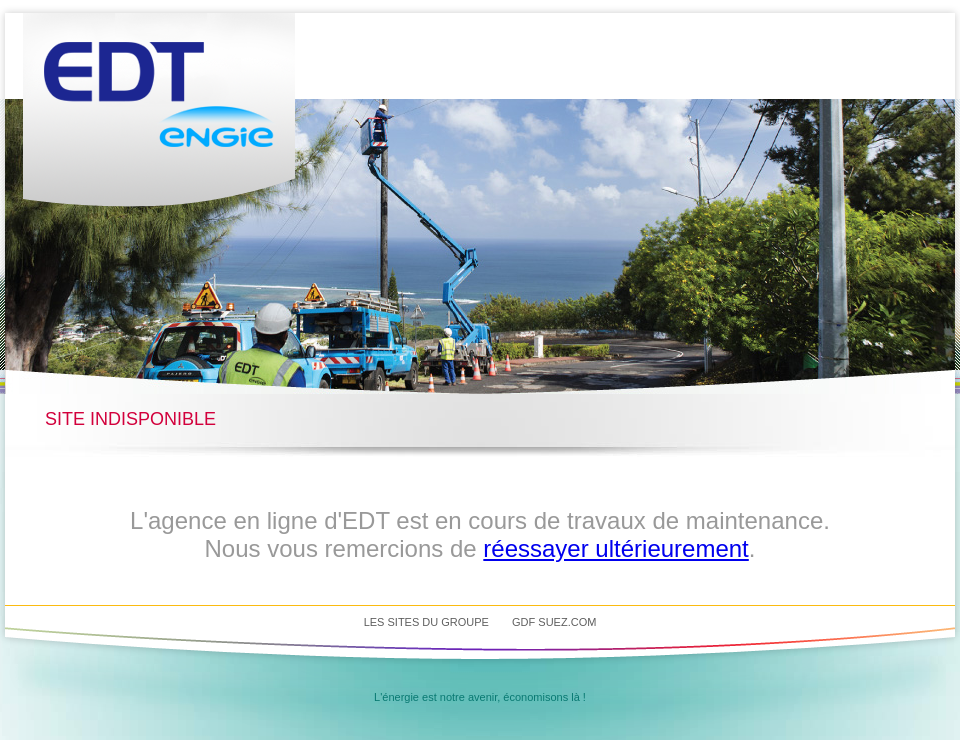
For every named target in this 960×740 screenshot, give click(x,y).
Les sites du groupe (426, 622)
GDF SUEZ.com (554, 622)
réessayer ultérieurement (615, 548)
